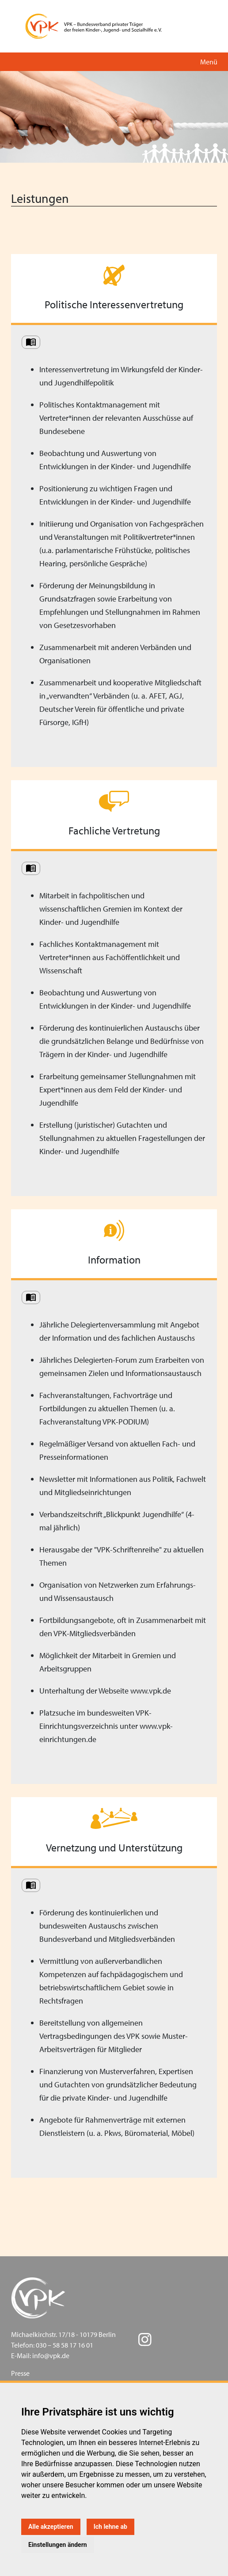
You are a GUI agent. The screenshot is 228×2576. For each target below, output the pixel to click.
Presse (20, 2373)
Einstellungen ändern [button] (57, 2544)
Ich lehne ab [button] (110, 2526)
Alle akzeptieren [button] (50, 2526)
